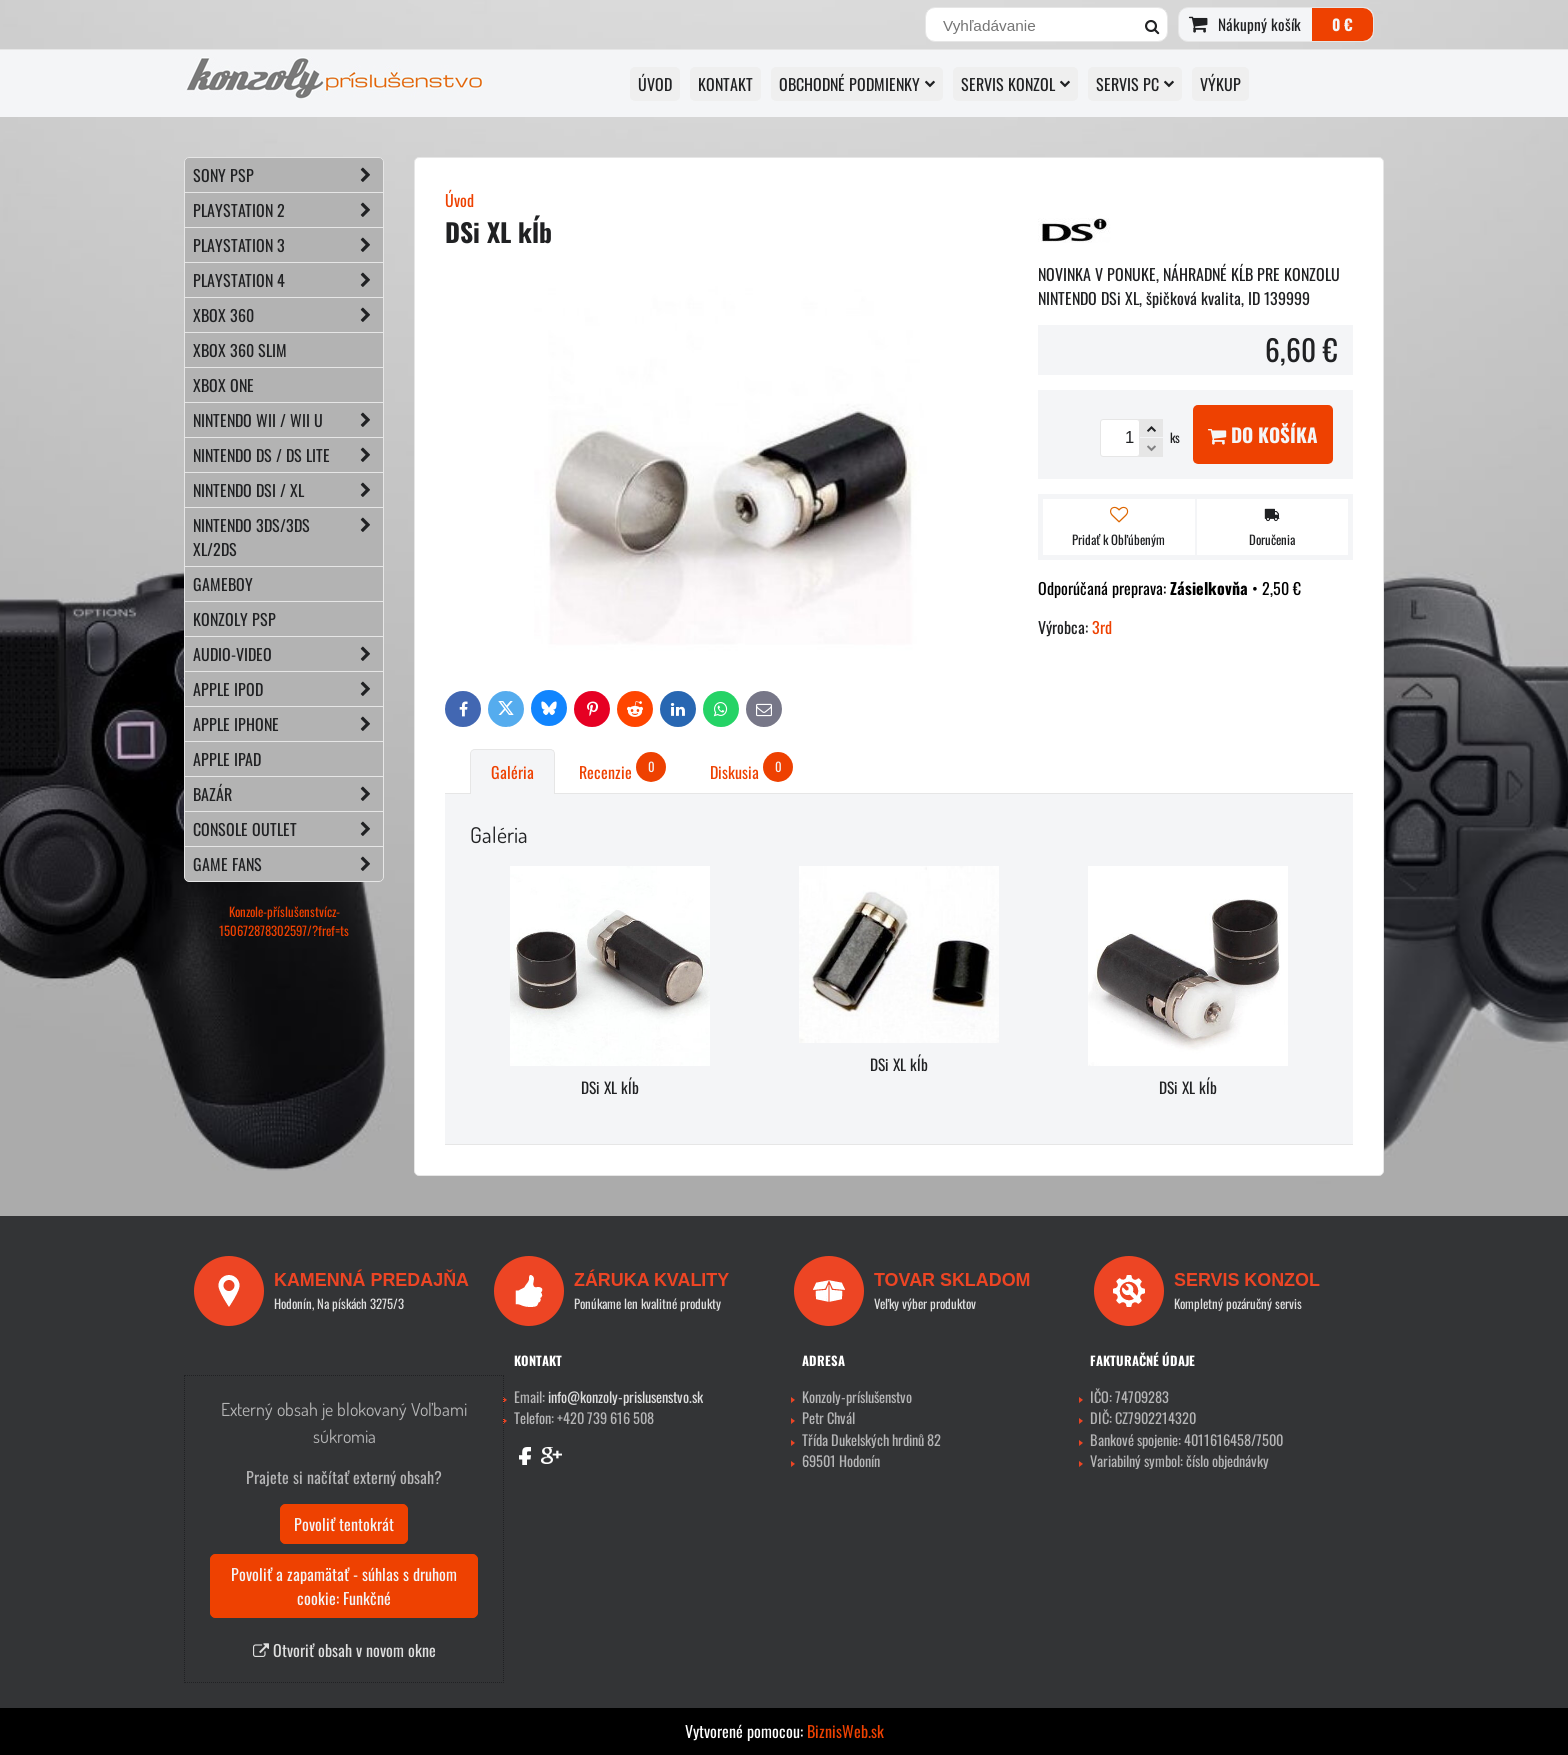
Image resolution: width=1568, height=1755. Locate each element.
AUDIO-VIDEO (288, 654)
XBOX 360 (288, 315)
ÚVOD (655, 84)
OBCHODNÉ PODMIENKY (857, 84)
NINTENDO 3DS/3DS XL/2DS (288, 537)
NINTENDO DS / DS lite (288, 455)
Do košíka (1263, 434)
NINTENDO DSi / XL (288, 490)
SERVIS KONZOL (1015, 84)
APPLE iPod (288, 689)
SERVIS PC (1135, 84)
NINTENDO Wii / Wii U (288, 420)
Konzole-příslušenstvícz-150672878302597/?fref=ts (284, 921)
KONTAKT (725, 84)
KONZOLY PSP (234, 619)
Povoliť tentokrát (344, 1524)
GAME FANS (288, 864)
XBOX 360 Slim (240, 350)
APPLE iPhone (288, 724)
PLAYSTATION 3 (288, 245)
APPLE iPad (227, 759)
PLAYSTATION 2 (288, 210)
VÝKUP (1220, 84)
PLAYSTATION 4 (288, 280)
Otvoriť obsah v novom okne (344, 1650)
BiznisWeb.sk (845, 1731)
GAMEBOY (223, 584)
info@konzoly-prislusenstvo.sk (625, 1396)
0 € (1342, 24)
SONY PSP (288, 175)
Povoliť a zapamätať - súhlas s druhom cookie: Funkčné (344, 1586)
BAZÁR (288, 794)
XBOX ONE (223, 385)
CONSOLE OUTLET (288, 829)
